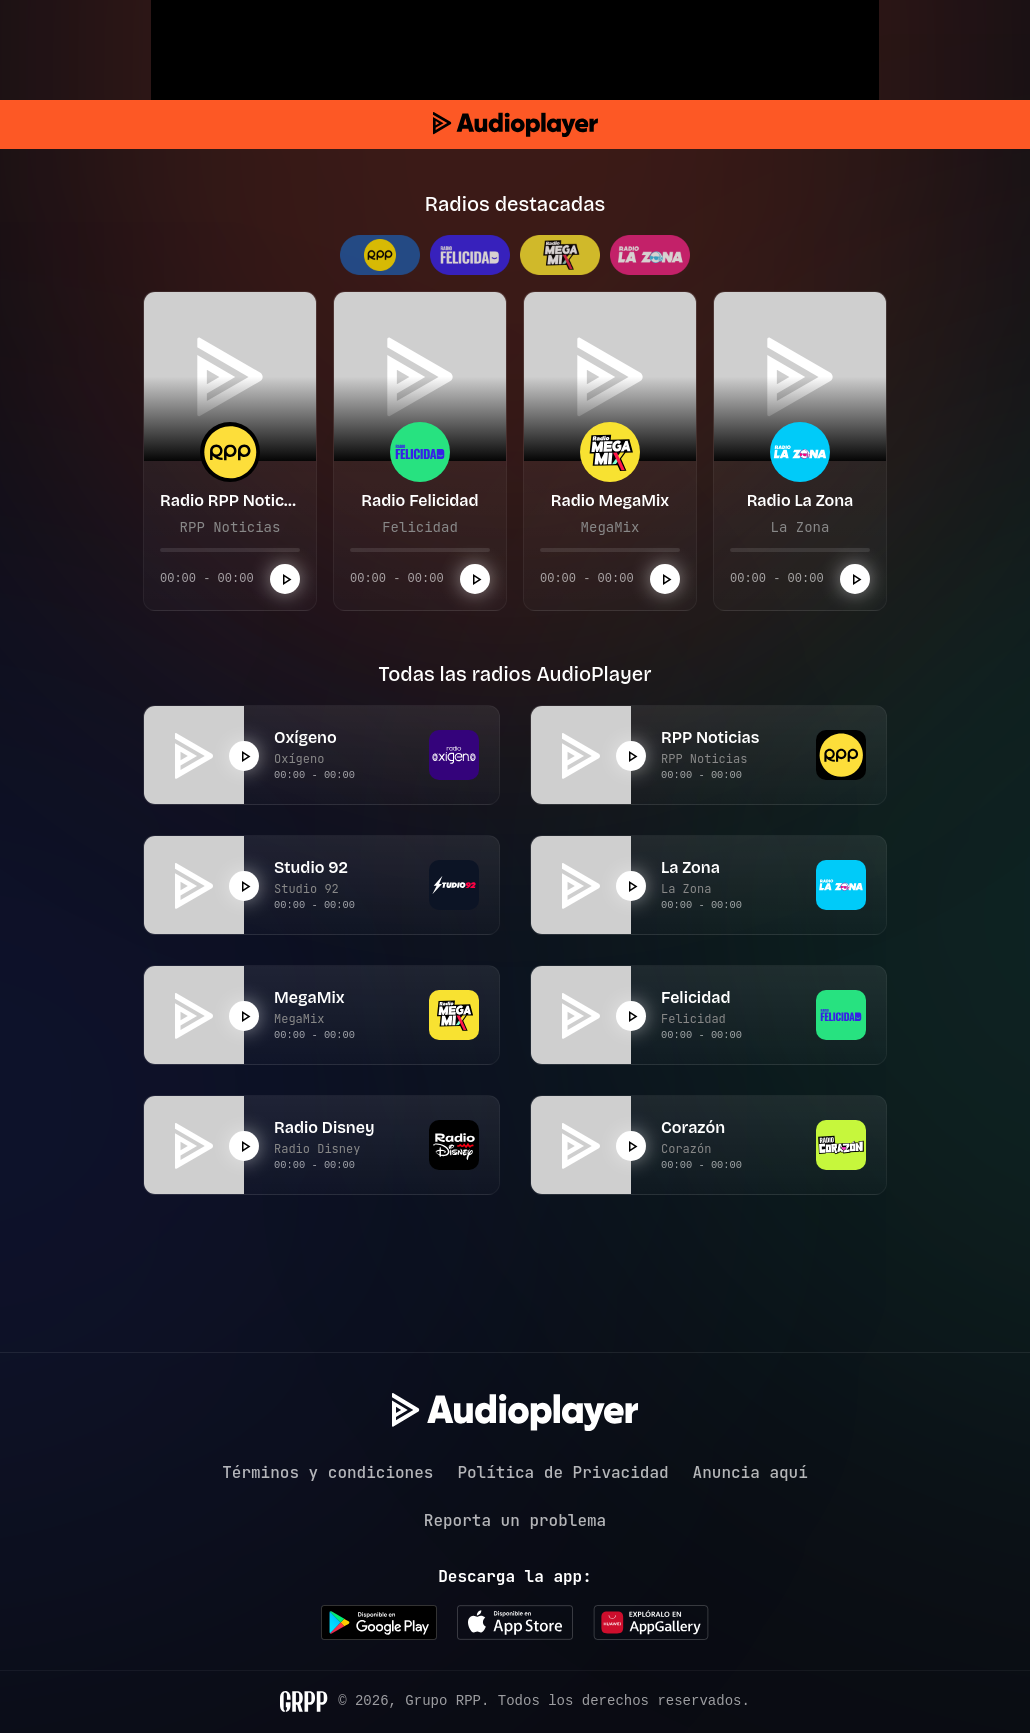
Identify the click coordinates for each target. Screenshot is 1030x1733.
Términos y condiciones (327, 1472)
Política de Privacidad (562, 1472)
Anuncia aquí (750, 1472)
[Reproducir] (285, 579)
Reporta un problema (515, 1520)
